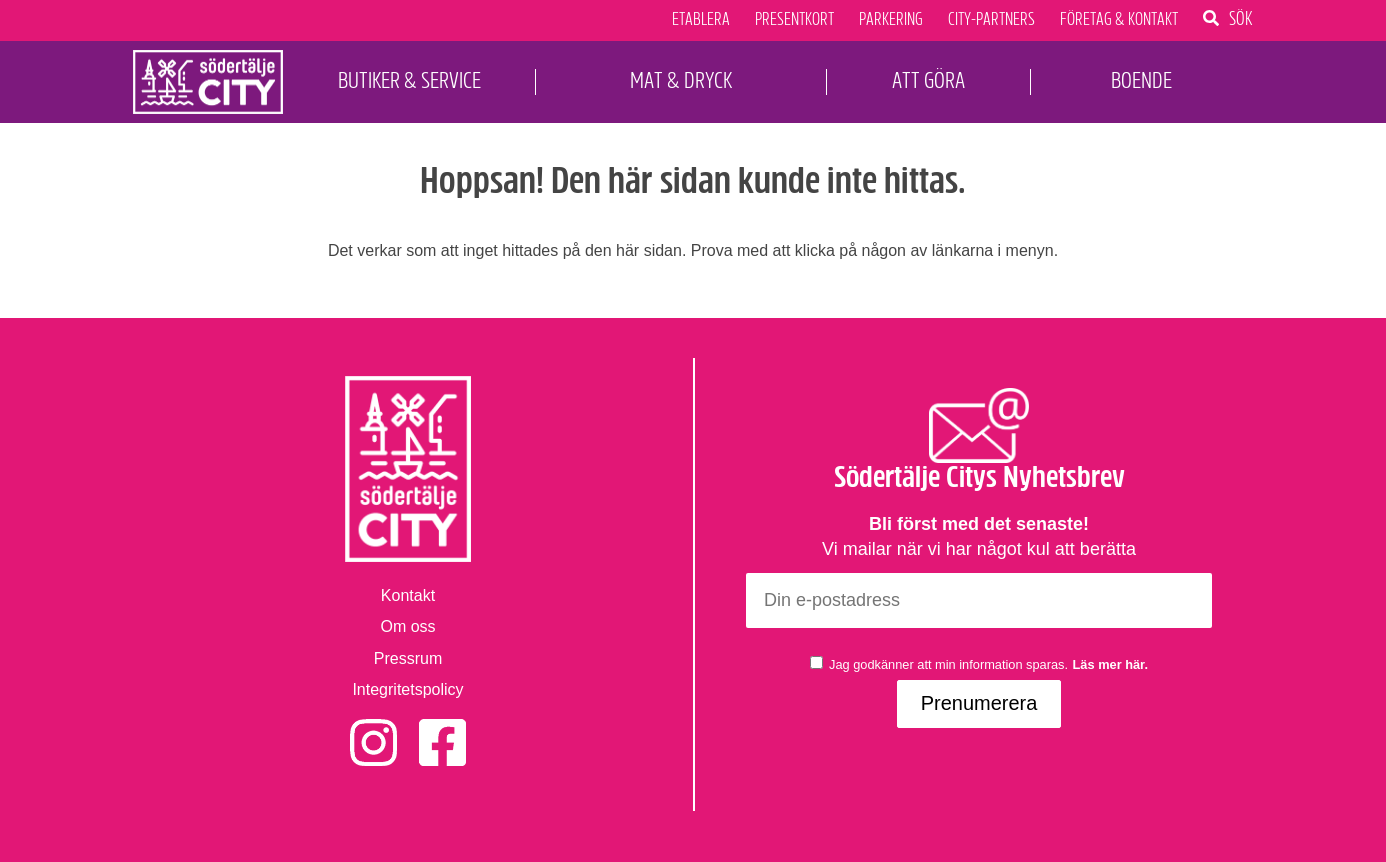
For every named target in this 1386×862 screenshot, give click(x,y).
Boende (1141, 80)
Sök (1241, 18)
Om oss (407, 626)
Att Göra (928, 80)
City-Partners (991, 20)
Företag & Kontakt (1119, 20)
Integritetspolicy (407, 689)
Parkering (891, 20)
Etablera (701, 20)
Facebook (442, 729)
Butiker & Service (409, 80)
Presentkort (794, 20)
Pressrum (408, 658)
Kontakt (408, 595)
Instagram (373, 729)
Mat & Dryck (681, 80)
